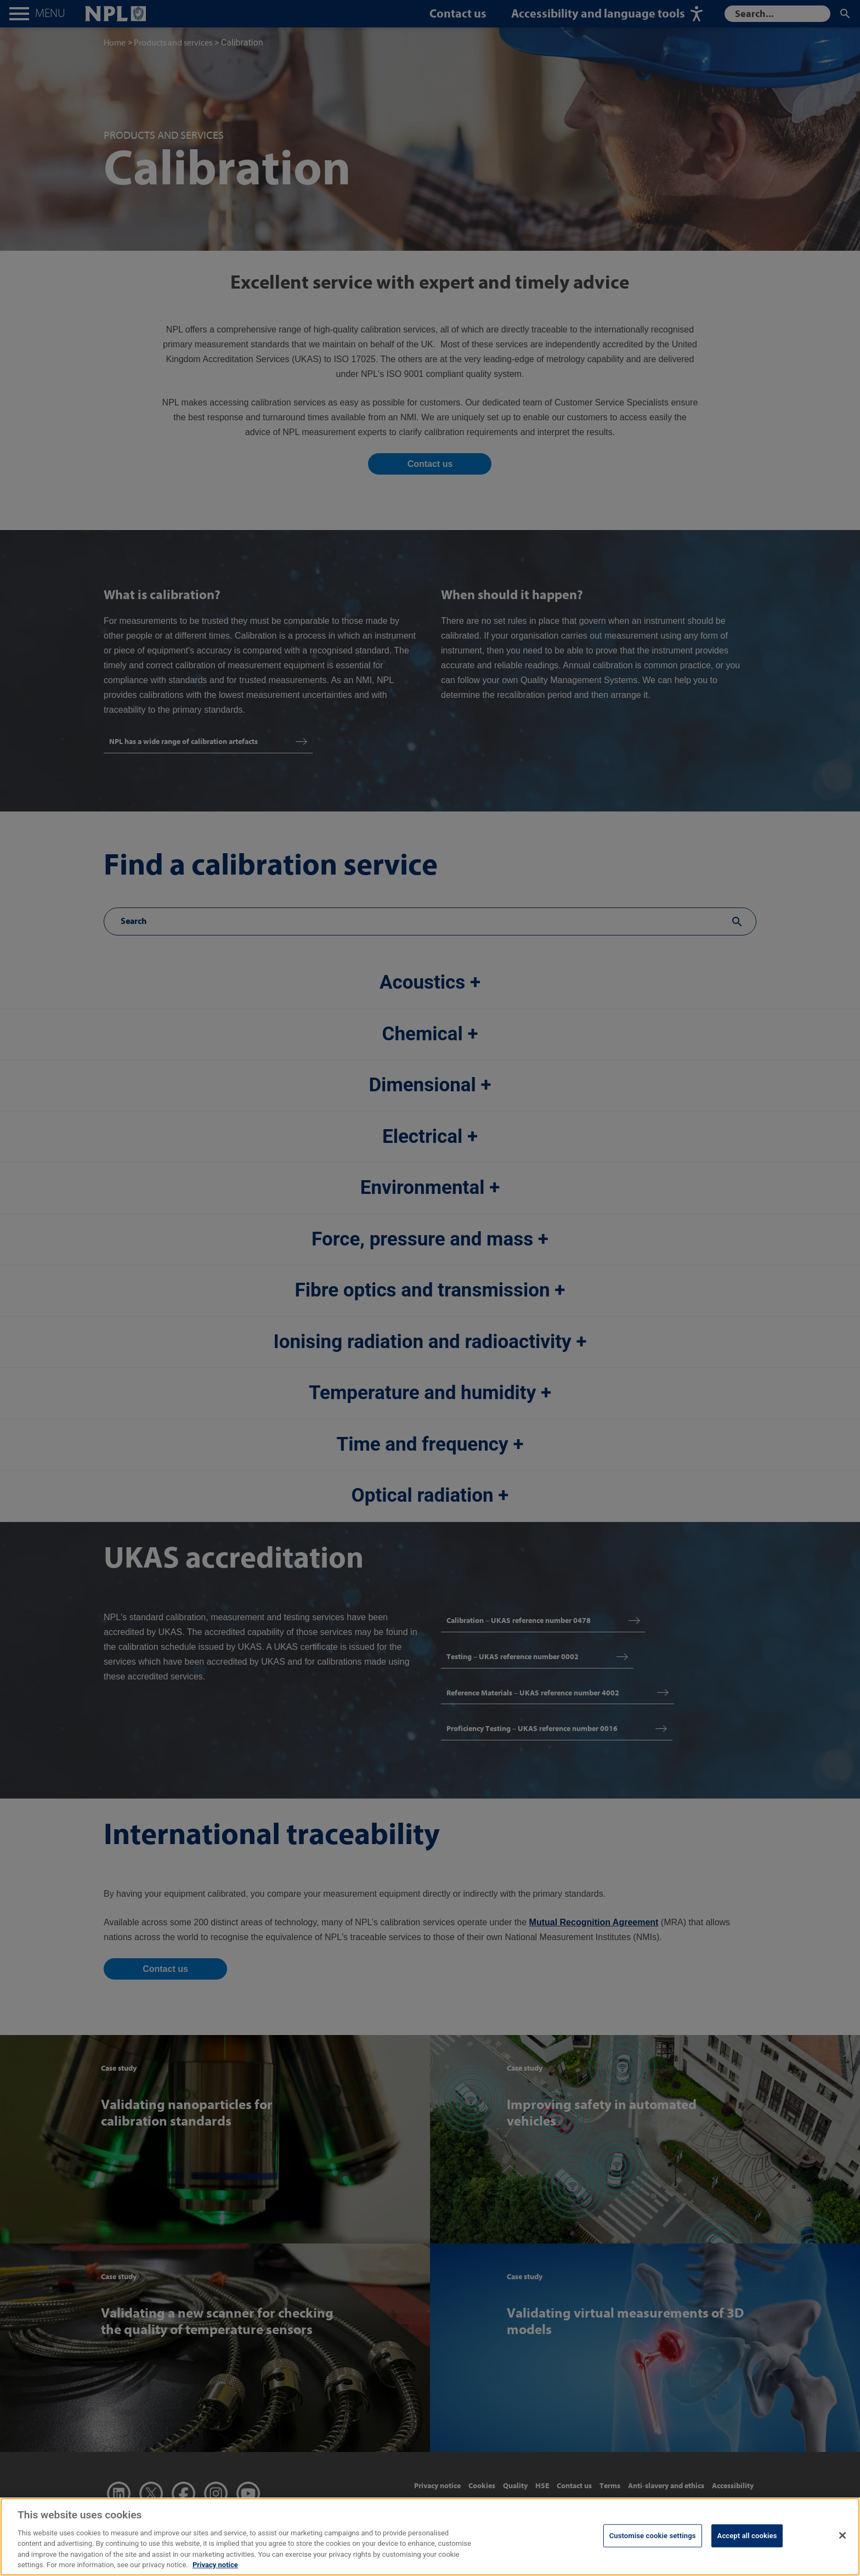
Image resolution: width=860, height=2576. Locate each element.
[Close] (842, 2542)
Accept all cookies (747, 2542)
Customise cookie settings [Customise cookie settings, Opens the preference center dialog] (652, 2542)
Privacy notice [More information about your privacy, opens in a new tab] (215, 2571)
